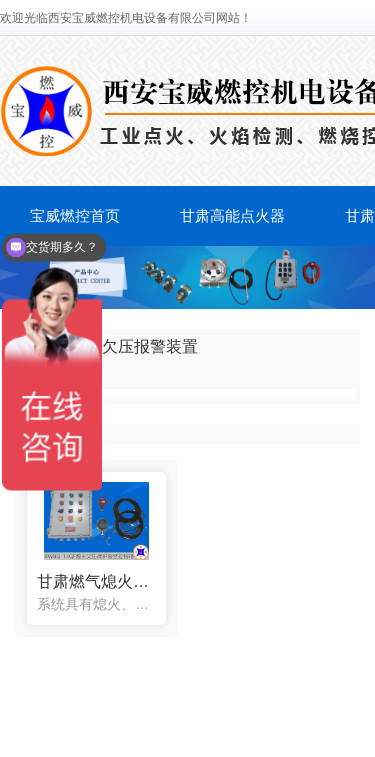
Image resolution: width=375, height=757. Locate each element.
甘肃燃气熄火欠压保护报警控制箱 (96, 581)
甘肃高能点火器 (232, 215)
